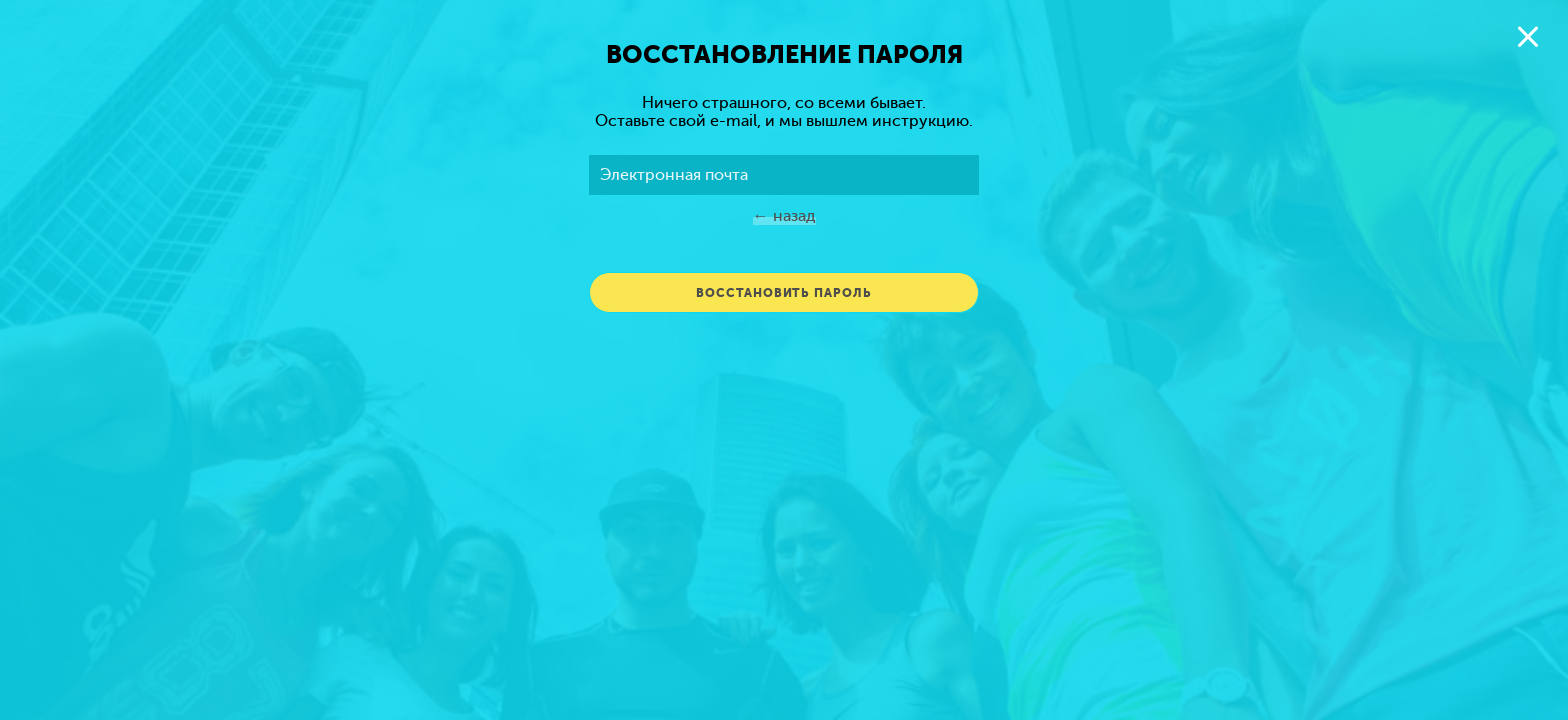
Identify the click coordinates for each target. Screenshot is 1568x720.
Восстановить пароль (783, 293)
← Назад (784, 216)
